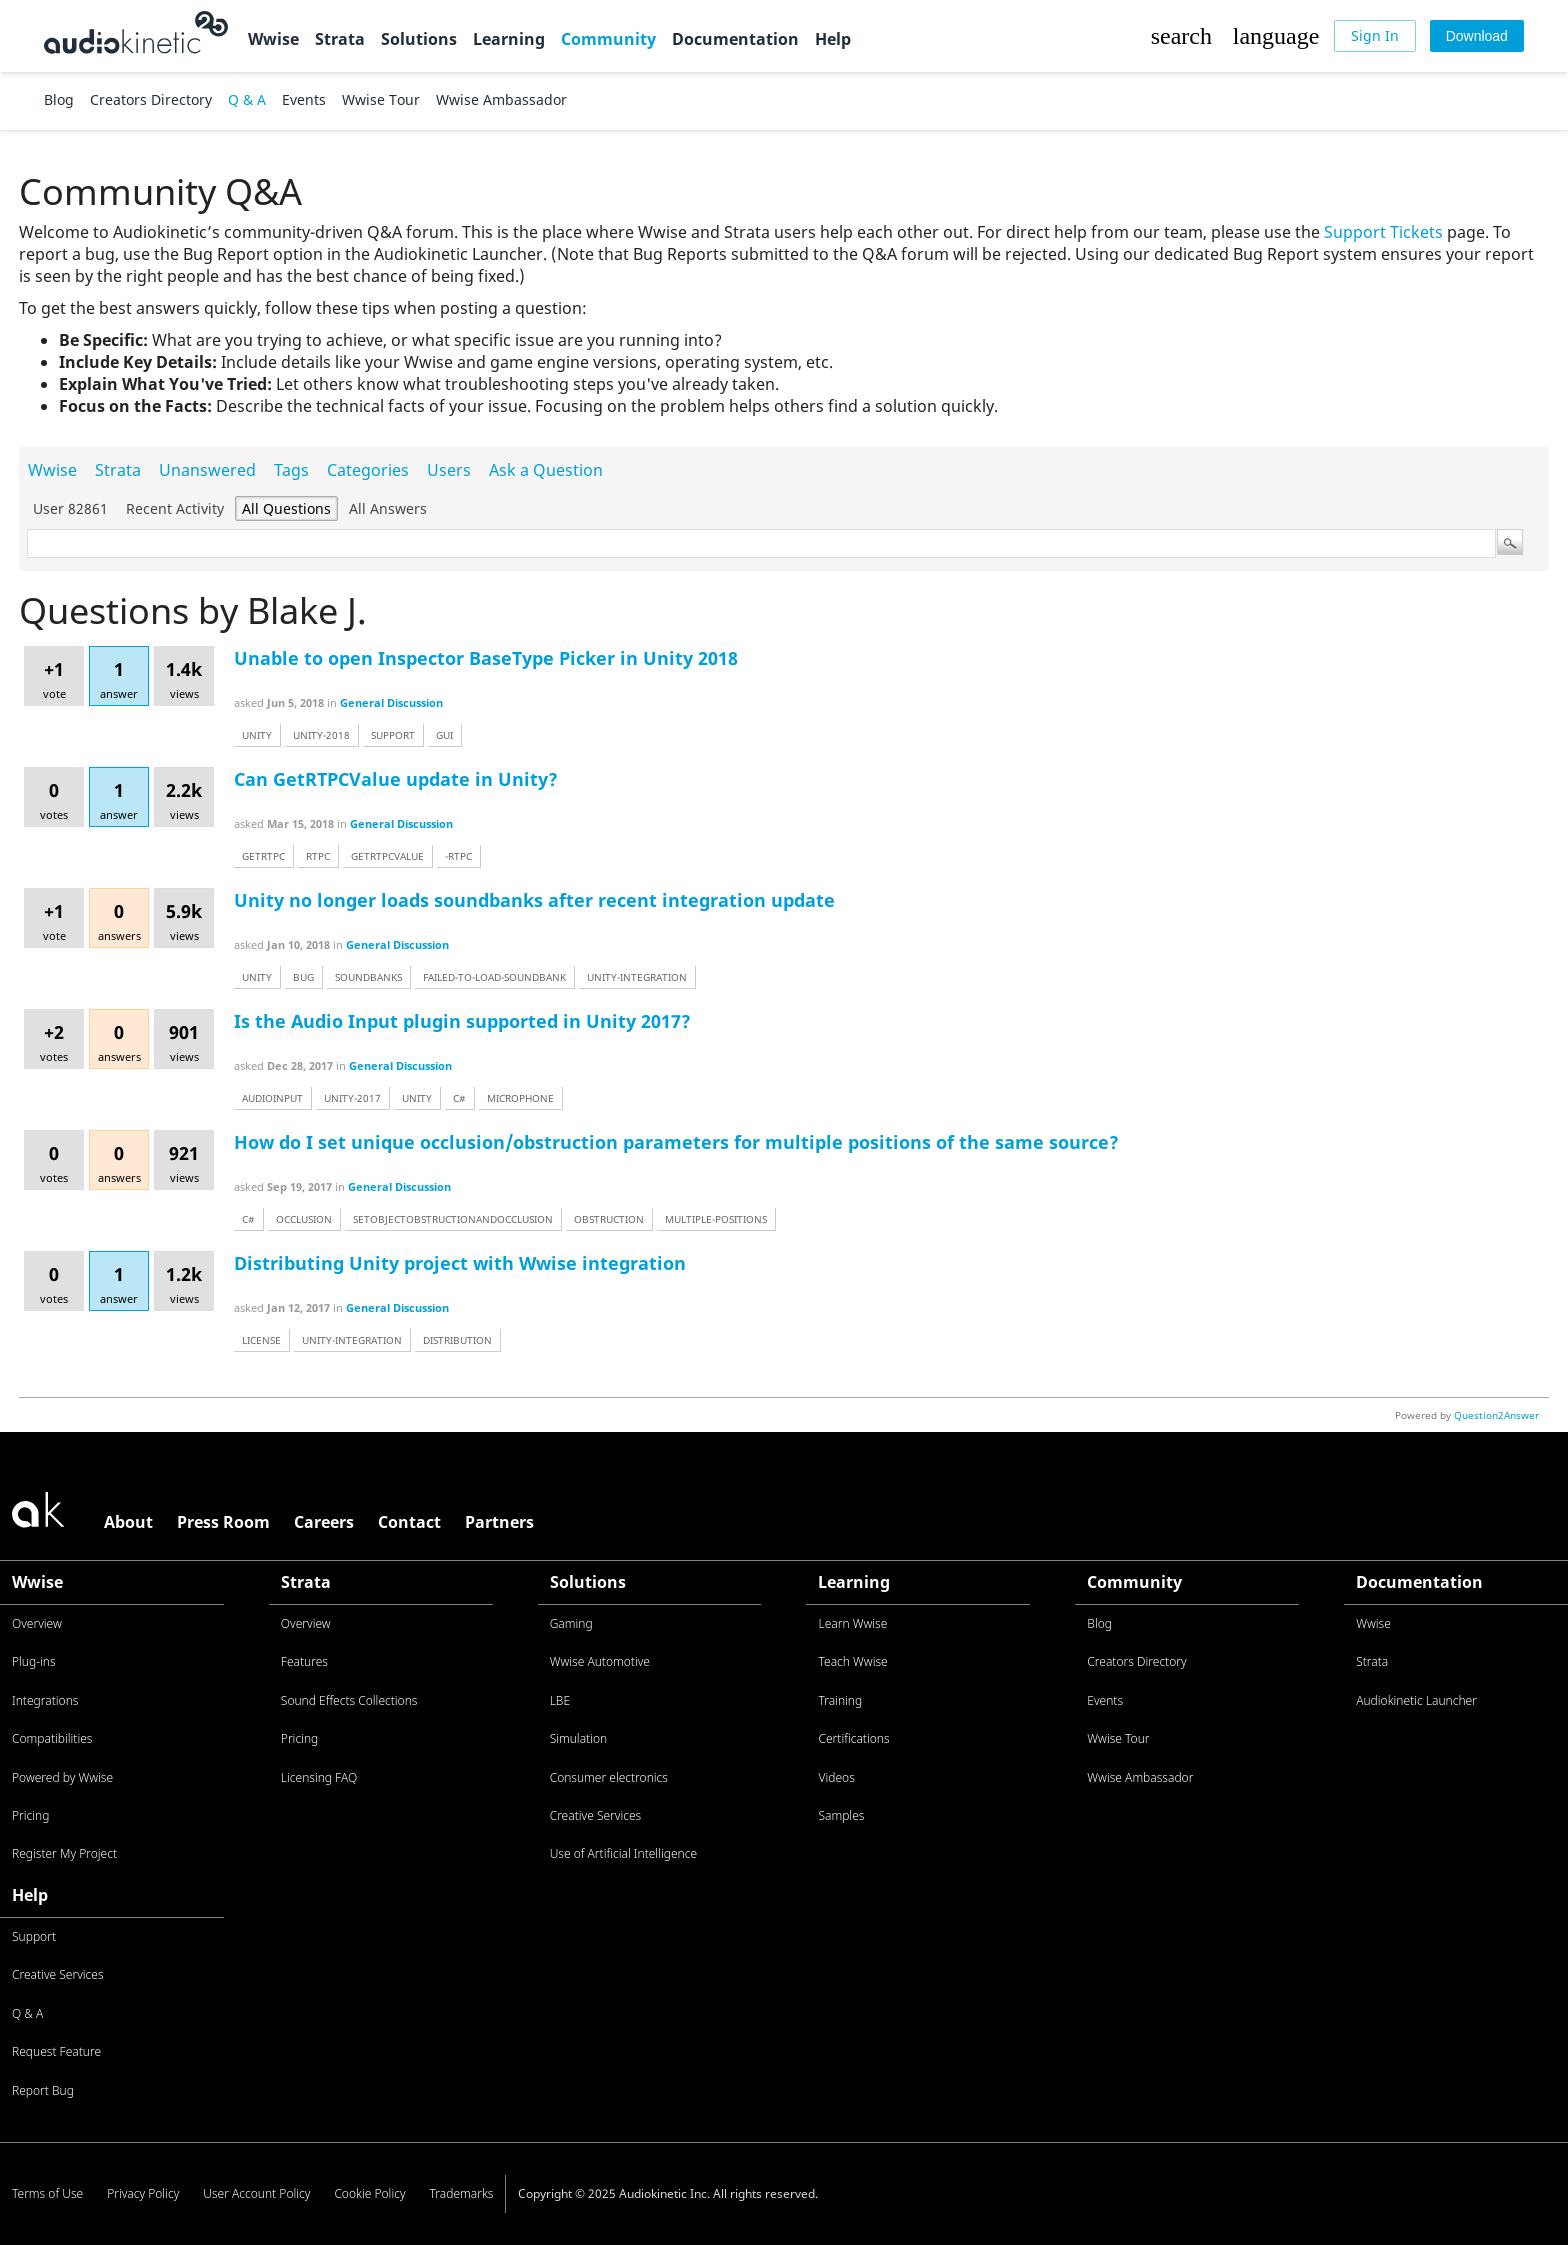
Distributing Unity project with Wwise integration (460, 1263)
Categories (368, 470)
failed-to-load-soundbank (494, 977)
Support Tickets (1383, 232)
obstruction (609, 1219)
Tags (291, 470)
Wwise (273, 39)
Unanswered (207, 470)
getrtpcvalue (387, 856)
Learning (509, 39)
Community (608, 39)
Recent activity (175, 508)
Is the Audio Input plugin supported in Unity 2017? (462, 1021)
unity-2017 (352, 1098)
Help (833, 39)
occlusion (304, 1219)
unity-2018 (321, 735)
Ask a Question (546, 470)
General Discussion (391, 702)
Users (449, 470)
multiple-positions (716, 1219)
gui (444, 735)
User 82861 (70, 508)
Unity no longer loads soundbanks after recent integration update (534, 900)
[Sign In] (1375, 36)
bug (303, 977)
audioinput (272, 1098)
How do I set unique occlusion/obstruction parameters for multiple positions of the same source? (676, 1142)
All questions (286, 508)
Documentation (735, 39)
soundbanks (368, 977)
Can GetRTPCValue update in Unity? (396, 779)
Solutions (419, 39)
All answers (388, 508)
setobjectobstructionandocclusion (453, 1219)
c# (459, 1098)
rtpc (318, 856)
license (261, 1340)
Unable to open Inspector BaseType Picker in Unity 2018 (486, 658)
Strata (340, 39)
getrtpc (263, 856)
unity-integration (637, 977)
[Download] (1477, 36)
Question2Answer (1496, 1415)
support (393, 735)
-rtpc (458, 856)
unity (257, 735)
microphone (520, 1098)
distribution (457, 1340)
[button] (1181, 36)
